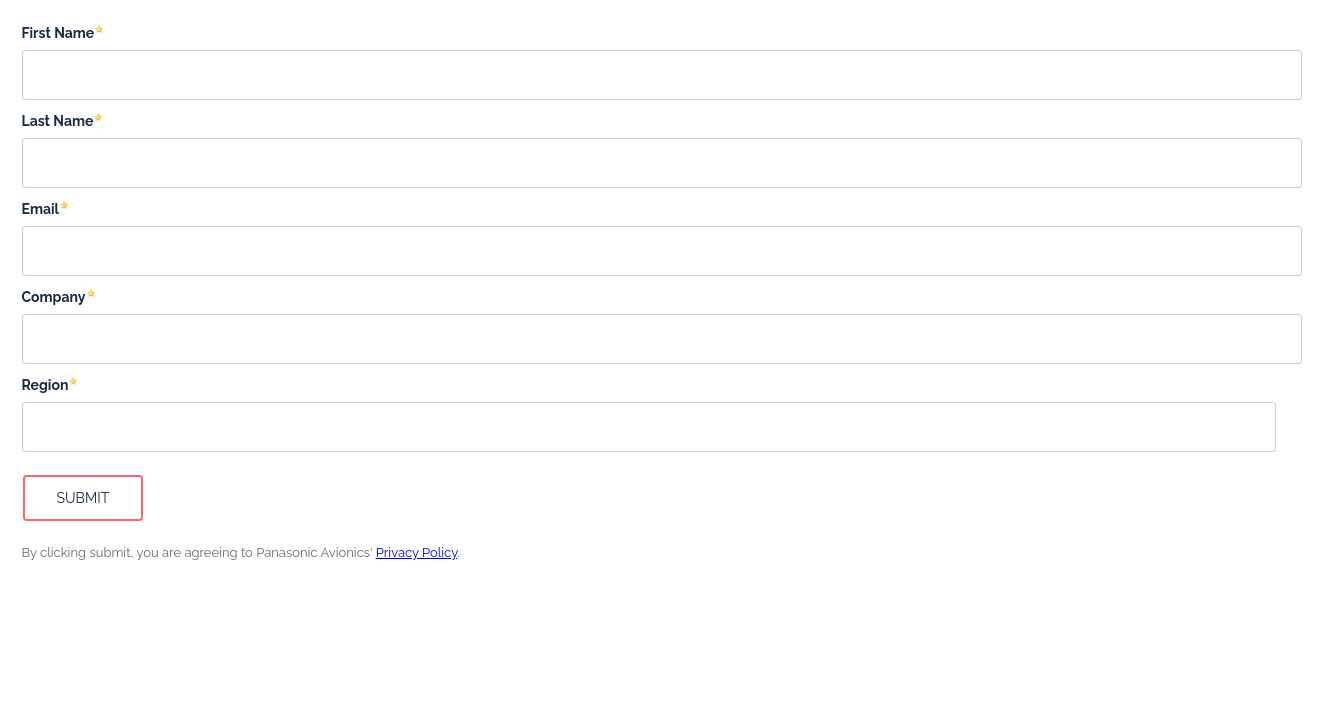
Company (54, 297)
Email (40, 209)
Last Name (58, 121)
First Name (58, 33)
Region (45, 385)
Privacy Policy (417, 552)
